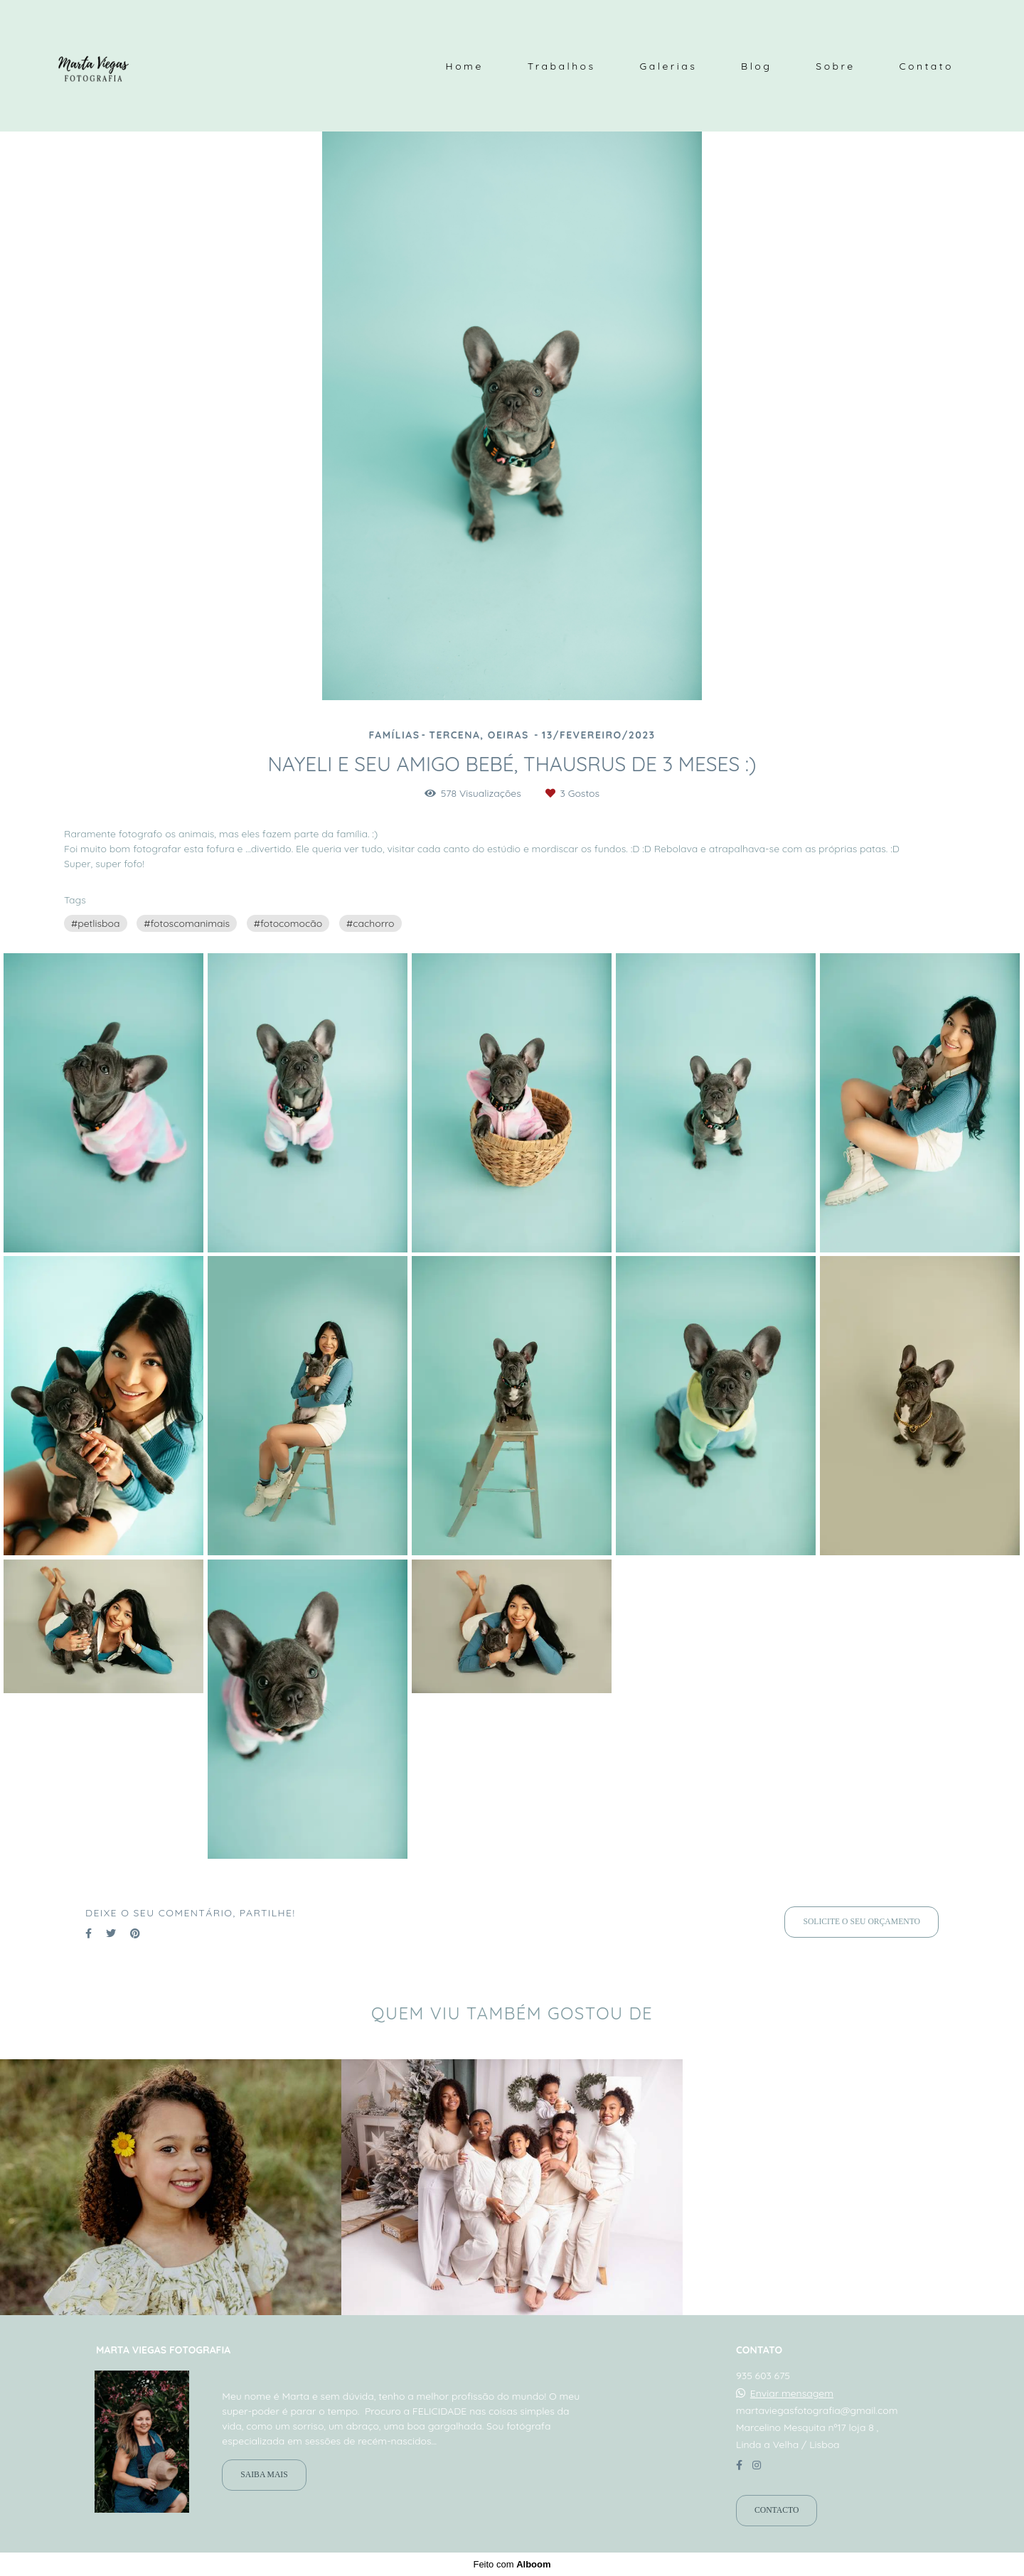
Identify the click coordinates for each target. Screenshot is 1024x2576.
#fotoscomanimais (187, 923)
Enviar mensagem (791, 2393)
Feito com (511, 2564)
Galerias (668, 66)
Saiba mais (263, 2474)
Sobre (835, 66)
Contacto (776, 2510)
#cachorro (370, 923)
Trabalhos (562, 66)
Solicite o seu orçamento (861, 1921)
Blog (756, 66)
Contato (926, 66)
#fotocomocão (288, 923)
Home (465, 66)
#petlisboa (95, 923)
